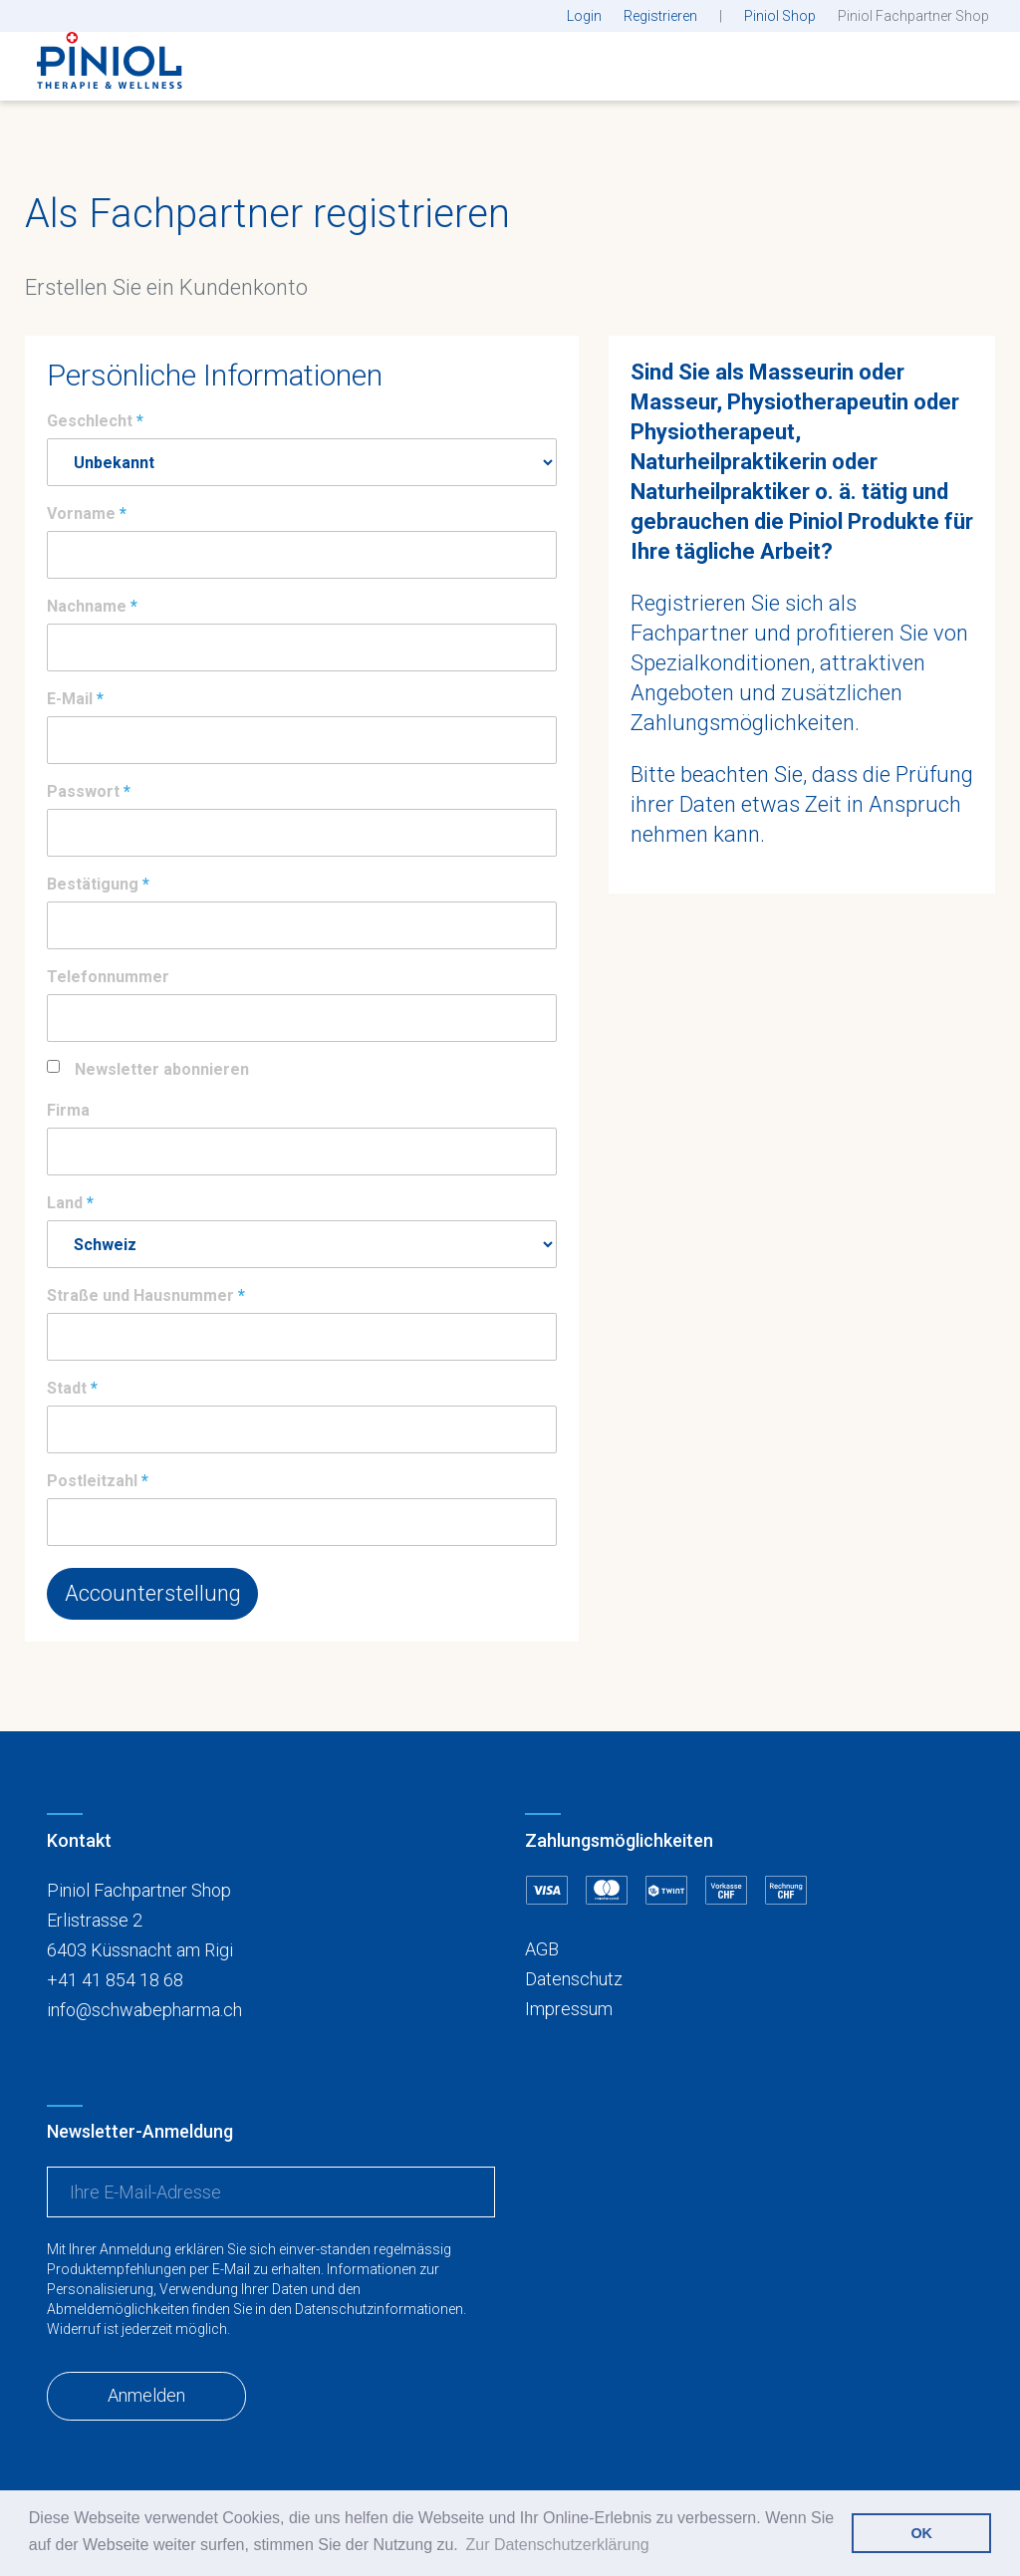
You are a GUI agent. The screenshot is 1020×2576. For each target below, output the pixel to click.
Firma (68, 1110)
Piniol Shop (780, 16)
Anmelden (146, 2395)
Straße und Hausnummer (140, 1295)
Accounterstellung (153, 1593)
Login (584, 16)
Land (65, 1202)
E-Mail (70, 698)
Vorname (81, 513)
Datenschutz (574, 1978)
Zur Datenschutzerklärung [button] (556, 2544)
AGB (542, 1948)
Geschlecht (89, 420)
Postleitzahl (92, 1480)
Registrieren (660, 16)
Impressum (569, 2008)
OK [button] (921, 2533)
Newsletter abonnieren (162, 1069)
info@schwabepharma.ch (144, 2009)
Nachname (87, 606)
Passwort (83, 791)
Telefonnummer (108, 976)
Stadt (67, 1388)
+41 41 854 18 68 (115, 1979)
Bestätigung (92, 884)
